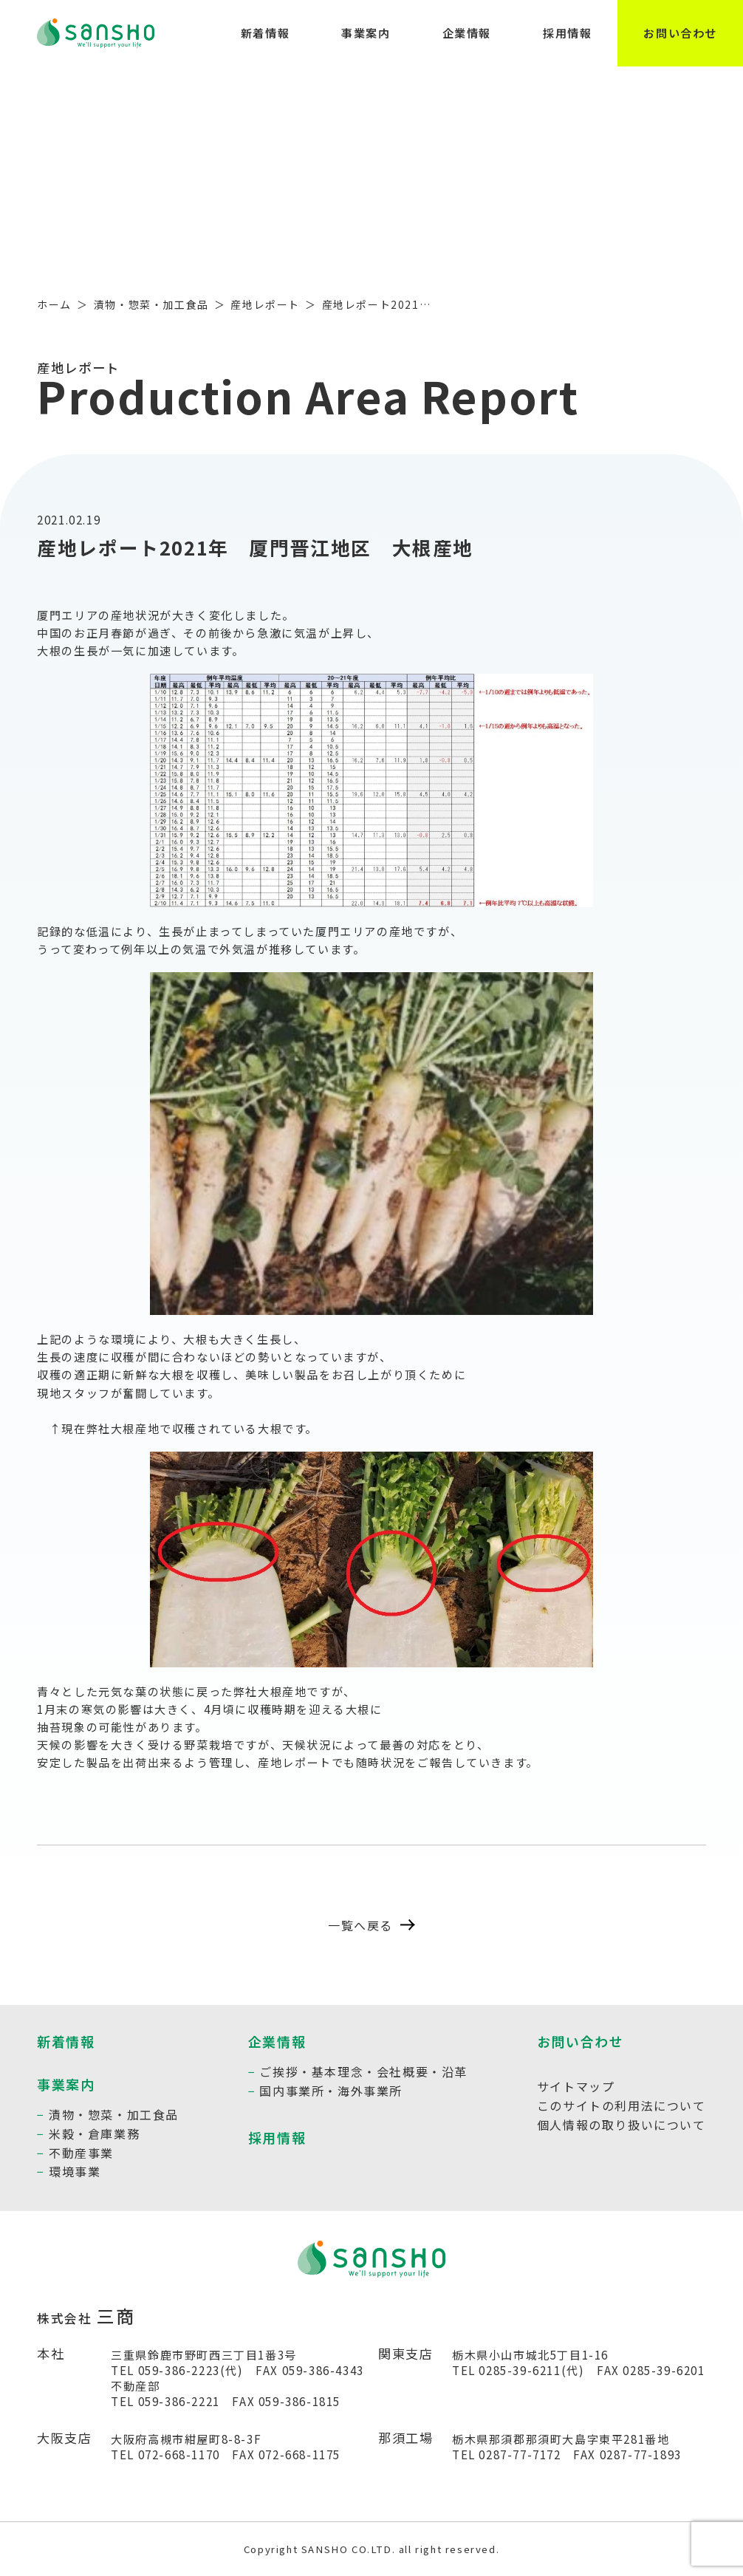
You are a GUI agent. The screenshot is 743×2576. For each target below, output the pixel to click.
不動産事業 (81, 2153)
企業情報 (466, 32)
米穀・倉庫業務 (94, 2133)
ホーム (54, 304)
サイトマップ (576, 2086)
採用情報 (567, 32)
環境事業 (74, 2171)
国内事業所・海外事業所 (331, 2091)
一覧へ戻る (371, 1925)
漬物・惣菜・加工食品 (151, 304)
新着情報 (265, 32)
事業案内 (365, 32)
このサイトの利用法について (621, 2105)
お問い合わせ (680, 32)
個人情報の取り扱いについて (621, 2124)
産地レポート (265, 304)
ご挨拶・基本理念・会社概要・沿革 (363, 2071)
